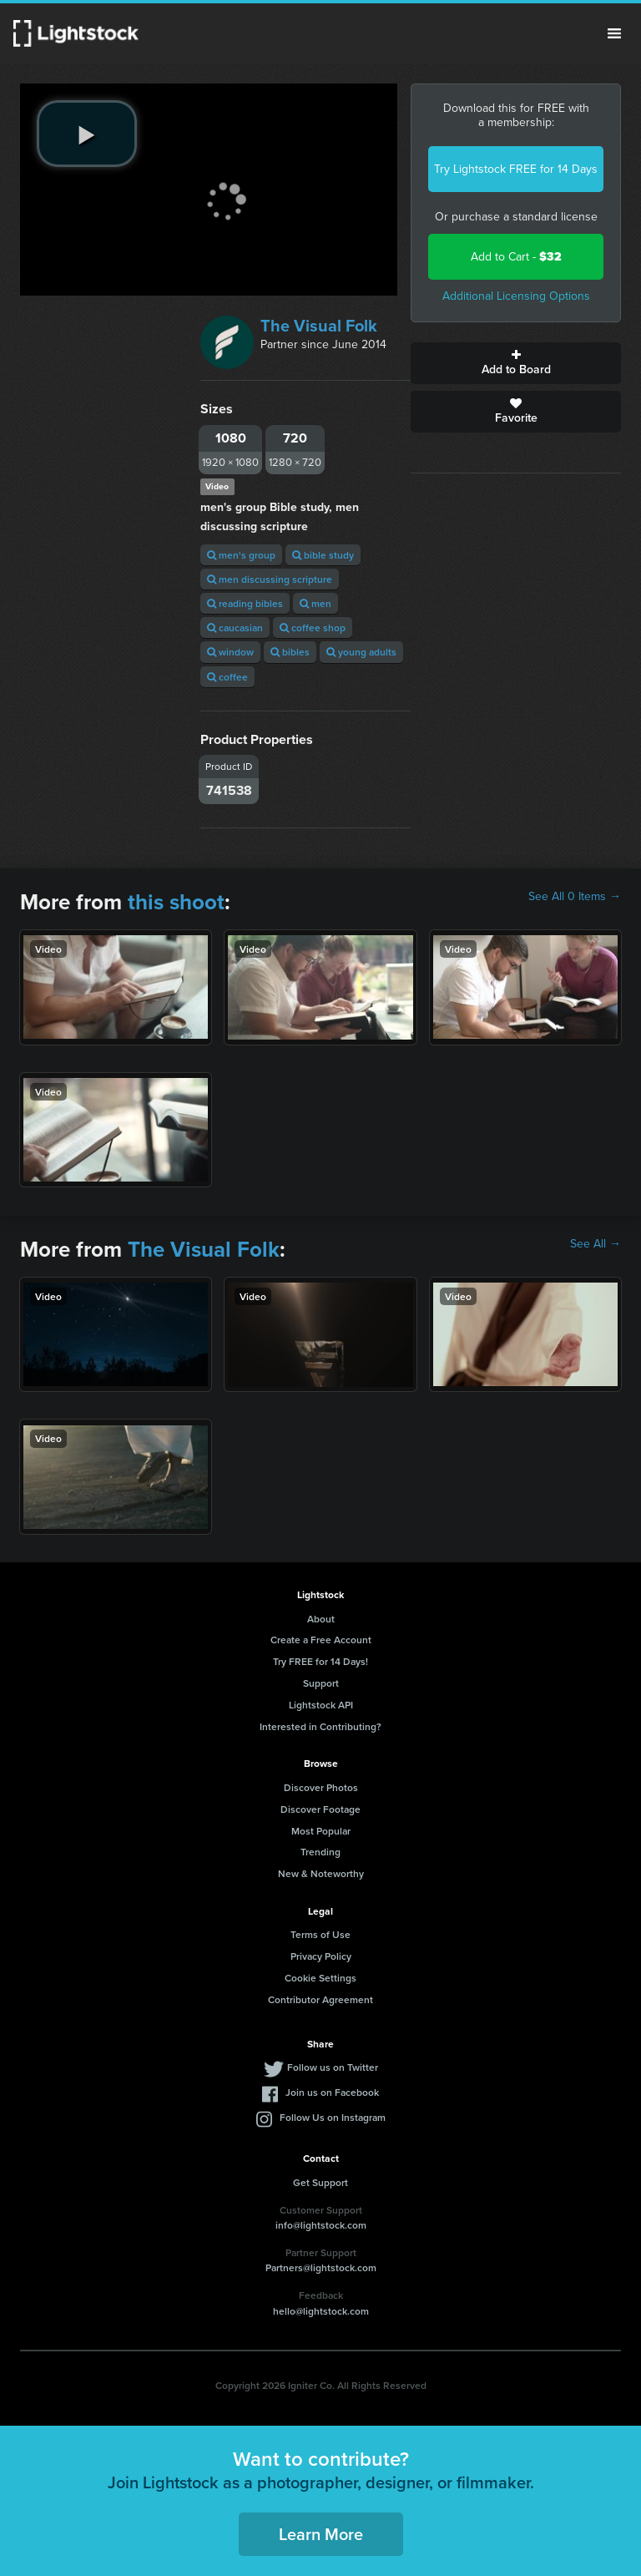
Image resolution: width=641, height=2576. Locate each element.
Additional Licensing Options (516, 296)
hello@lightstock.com (321, 2311)
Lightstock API (321, 1705)
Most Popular (321, 1831)
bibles (290, 652)
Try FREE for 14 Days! (320, 1661)
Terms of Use (320, 1934)
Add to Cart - (516, 257)
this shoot (176, 902)
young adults (361, 652)
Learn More (321, 2534)
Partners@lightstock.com (320, 2267)
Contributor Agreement (320, 1999)
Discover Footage (320, 1809)
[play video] (87, 133)
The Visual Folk (318, 325)
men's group (241, 555)
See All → (595, 1244)
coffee (227, 677)
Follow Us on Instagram (333, 2117)
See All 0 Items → (574, 896)
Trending (320, 1852)
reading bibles (245, 603)
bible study (323, 555)
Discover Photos (321, 1787)
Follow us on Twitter (332, 2067)
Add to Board (516, 363)
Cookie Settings (320, 1978)
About (321, 1619)
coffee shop (313, 627)
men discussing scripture (269, 579)
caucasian (235, 627)
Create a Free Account (320, 1639)
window (230, 652)
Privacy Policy (320, 1956)
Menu (614, 33)
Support (321, 1683)
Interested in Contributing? (320, 1726)
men (315, 603)
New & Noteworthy (321, 1873)
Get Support (320, 2182)
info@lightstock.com (320, 2225)
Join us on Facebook (332, 2092)
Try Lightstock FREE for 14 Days (516, 169)
